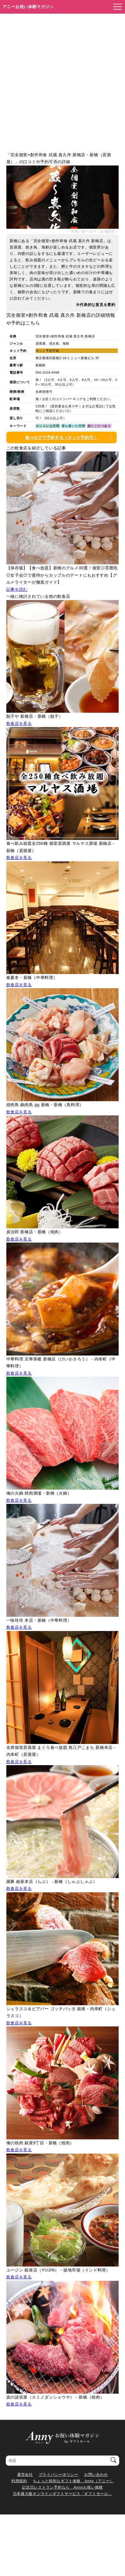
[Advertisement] (62, 79)
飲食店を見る (19, 723)
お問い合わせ (96, 2474)
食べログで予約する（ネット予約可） (61, 437)
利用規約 (19, 2481)
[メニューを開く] (115, 7)
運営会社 (25, 2474)
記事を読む (17, 589)
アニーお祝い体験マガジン (28, 6)
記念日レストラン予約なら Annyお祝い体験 (62, 2487)
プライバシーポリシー (58, 2474)
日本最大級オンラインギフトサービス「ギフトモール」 (62, 2494)
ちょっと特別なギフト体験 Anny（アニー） (73, 2481)
